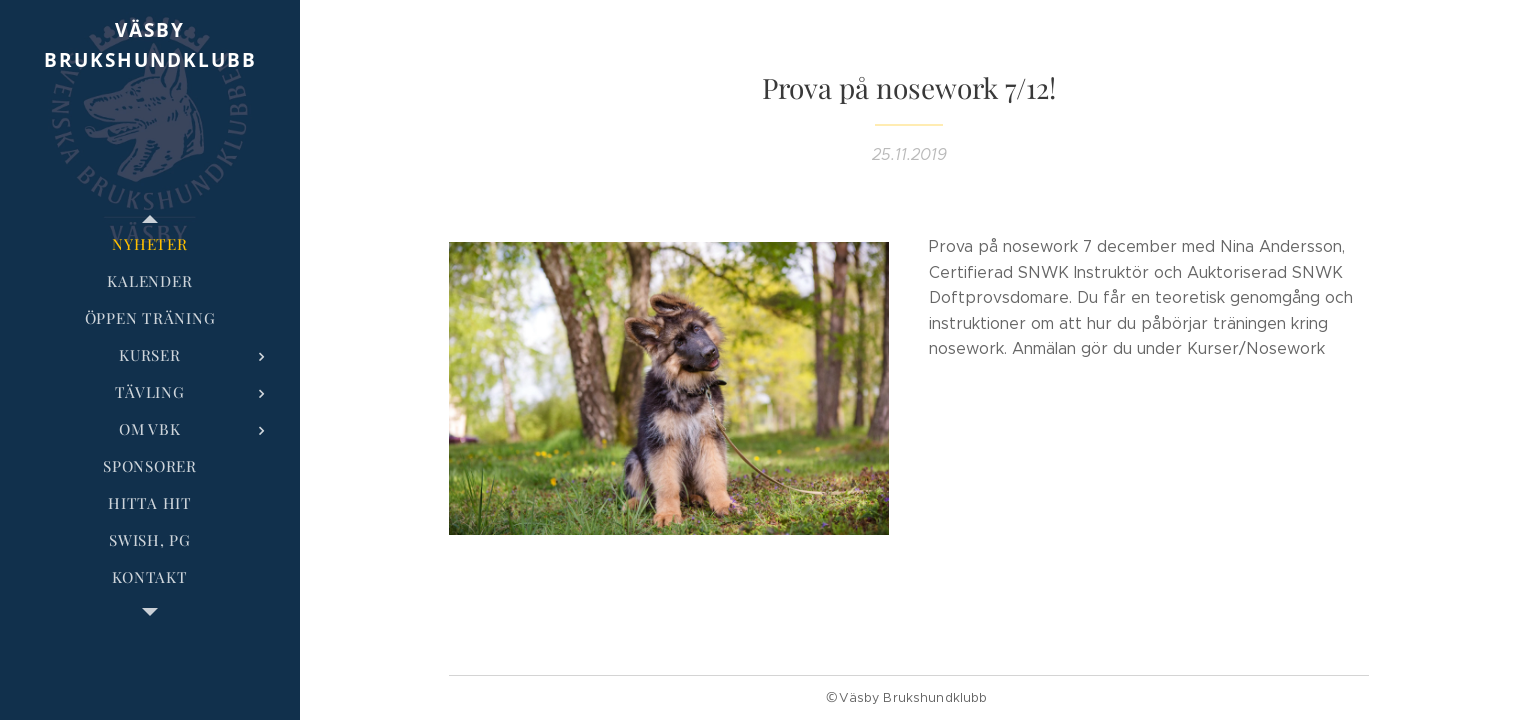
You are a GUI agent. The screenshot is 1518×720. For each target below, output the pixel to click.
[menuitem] (150, 244)
